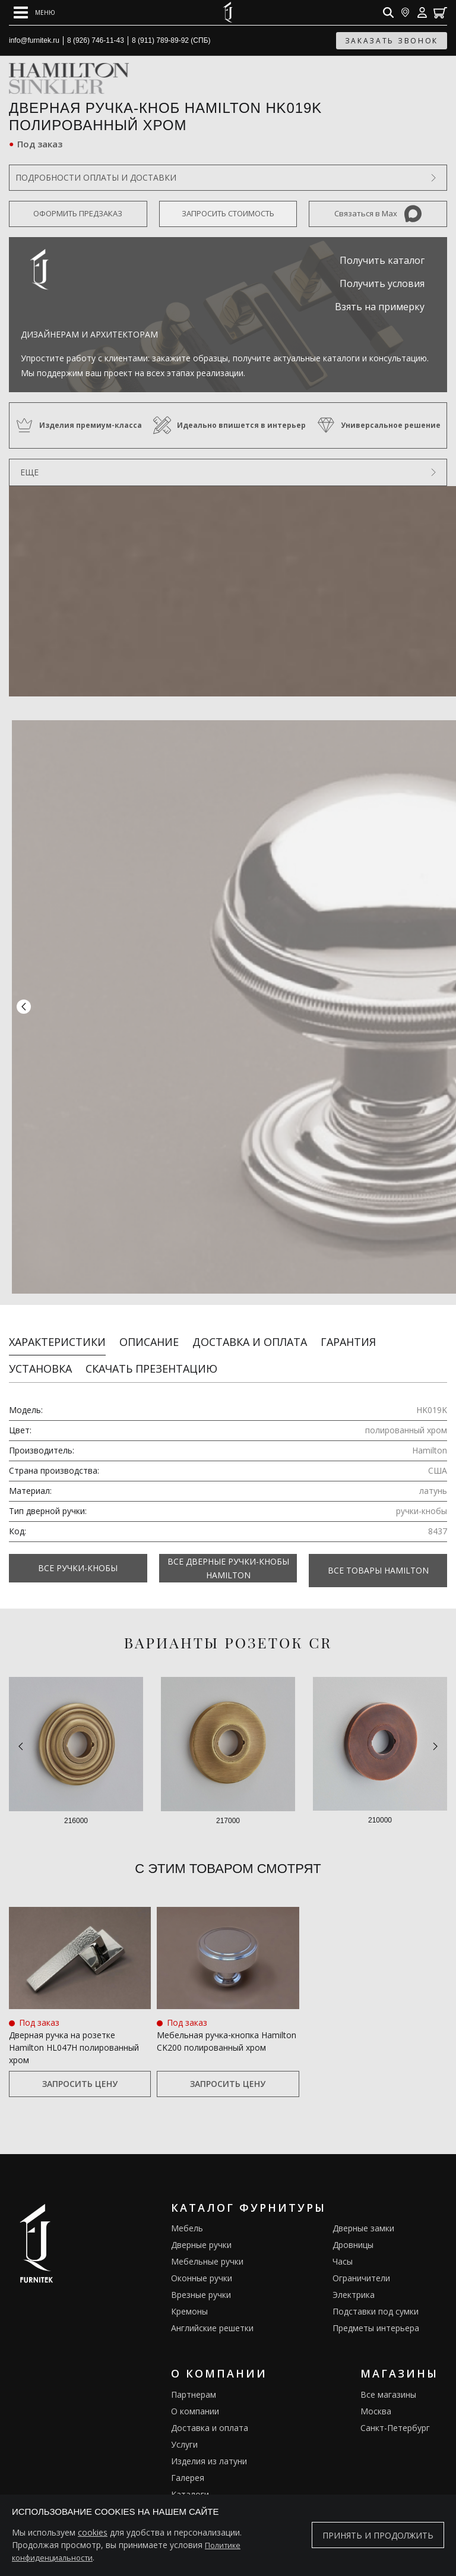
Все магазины (388, 2379)
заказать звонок (392, 41)
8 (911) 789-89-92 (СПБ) (171, 40)
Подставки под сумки (375, 2296)
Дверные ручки (201, 2230)
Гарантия (348, 1331)
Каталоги (190, 2479)
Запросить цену (80, 2068)
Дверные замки (363, 2213)
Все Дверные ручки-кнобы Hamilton (228, 1557)
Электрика (353, 2279)
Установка (40, 1358)
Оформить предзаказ (77, 213)
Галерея (187, 2462)
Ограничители (361, 2263)
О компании (195, 2396)
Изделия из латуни (209, 2446)
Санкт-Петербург (395, 2413)
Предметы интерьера (375, 2313)
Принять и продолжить (377, 2535)
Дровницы (352, 2230)
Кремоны (189, 2296)
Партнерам (193, 2379)
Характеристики (57, 1331)
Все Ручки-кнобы (78, 1557)
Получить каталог (382, 260)
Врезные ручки (201, 2279)
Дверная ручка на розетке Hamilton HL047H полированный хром (74, 2032)
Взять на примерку (380, 306)
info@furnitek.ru (34, 40)
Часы (342, 2246)
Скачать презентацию (151, 1358)
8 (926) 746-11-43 (95, 40)
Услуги (184, 2429)
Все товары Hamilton (378, 1557)
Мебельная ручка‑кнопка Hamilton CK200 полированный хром (226, 2026)
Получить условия (382, 283)
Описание (149, 1331)
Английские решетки (212, 2313)
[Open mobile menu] (34, 12)
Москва (375, 2396)
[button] (24, 1001)
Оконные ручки (201, 2263)
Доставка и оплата (249, 1331)
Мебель (187, 2213)
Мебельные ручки (207, 2246)
